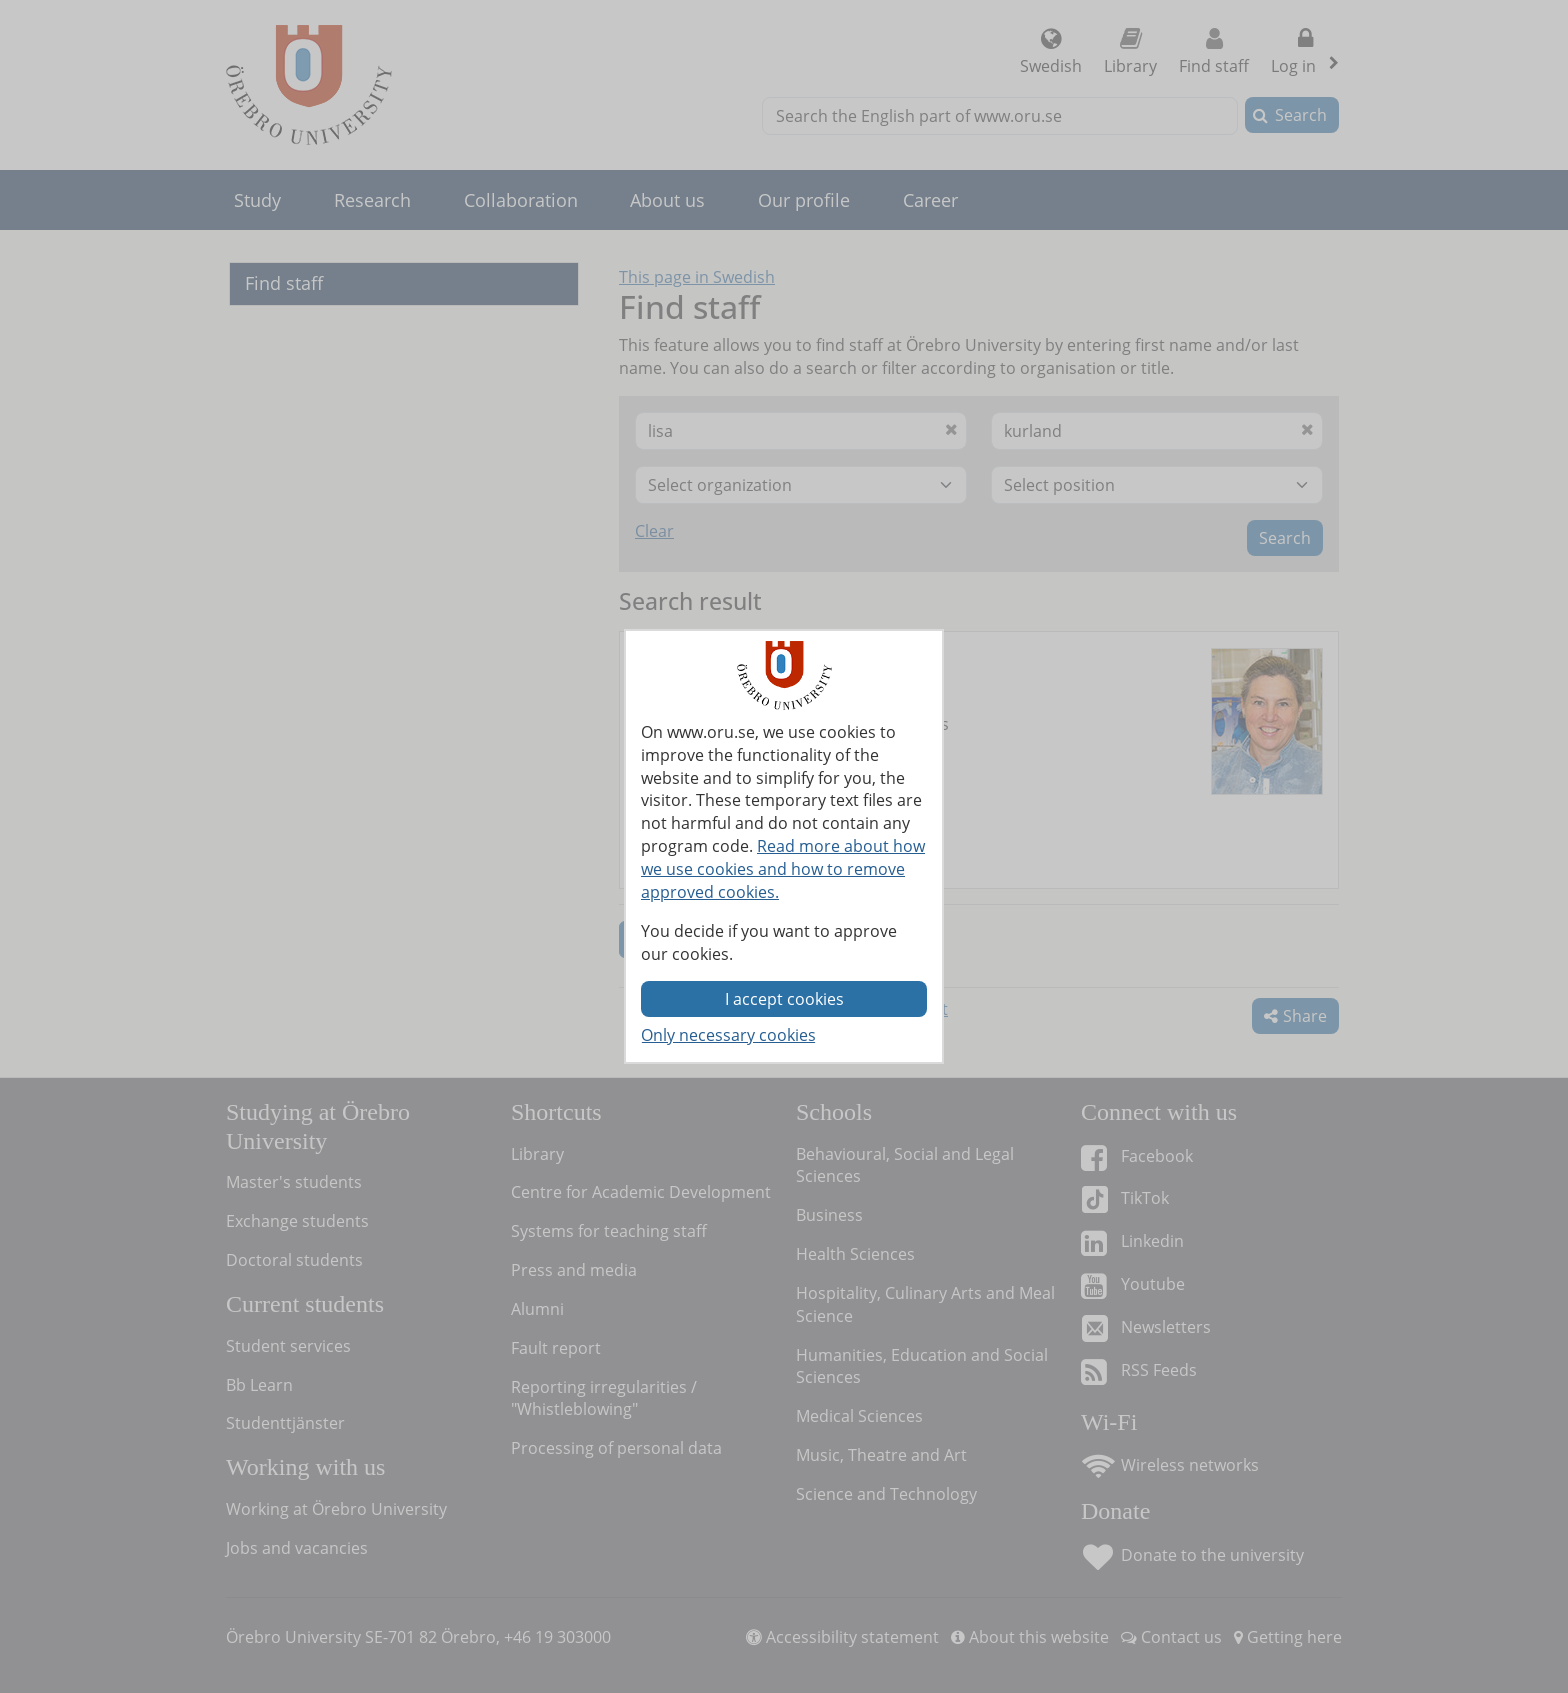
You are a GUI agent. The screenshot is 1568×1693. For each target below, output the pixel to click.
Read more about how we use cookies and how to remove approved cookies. (783, 869)
